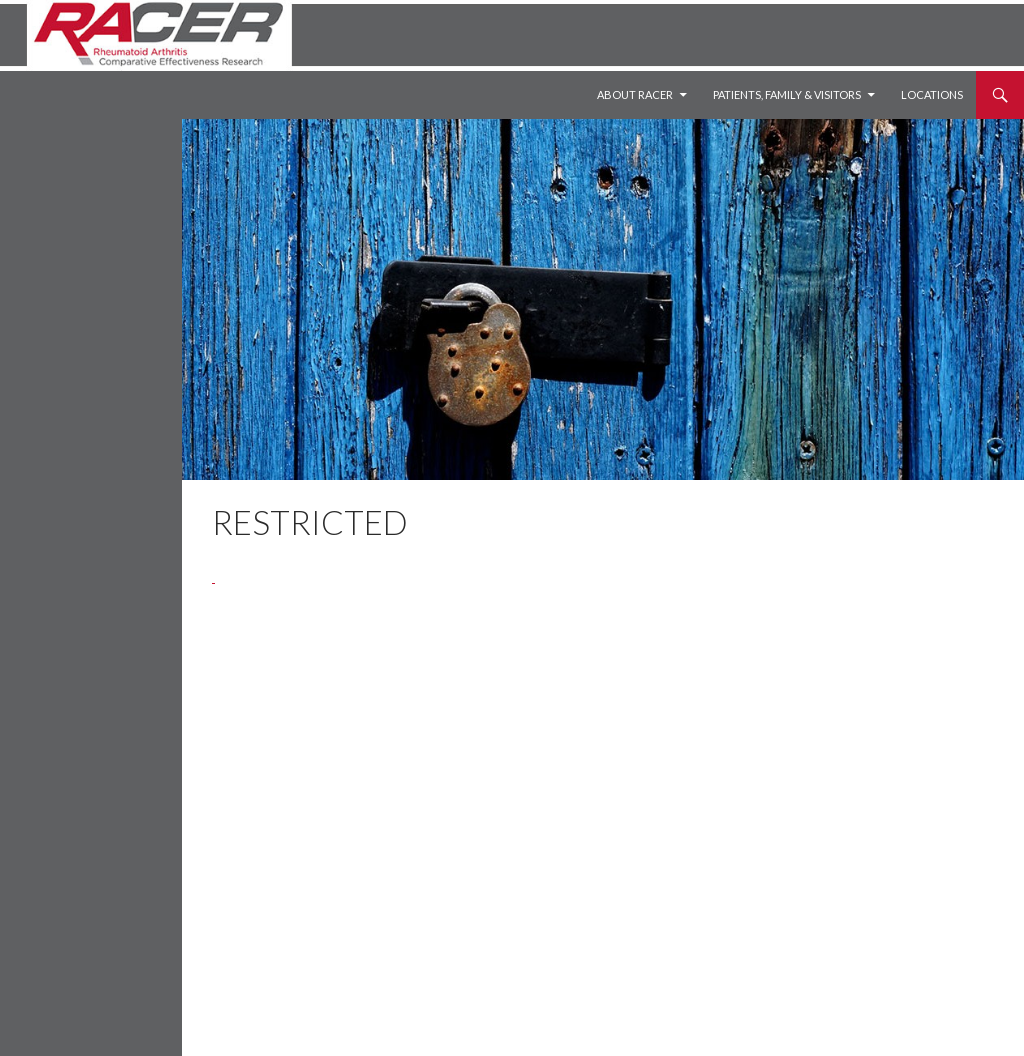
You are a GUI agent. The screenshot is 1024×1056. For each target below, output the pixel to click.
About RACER (635, 94)
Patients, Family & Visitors (787, 94)
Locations (932, 94)
